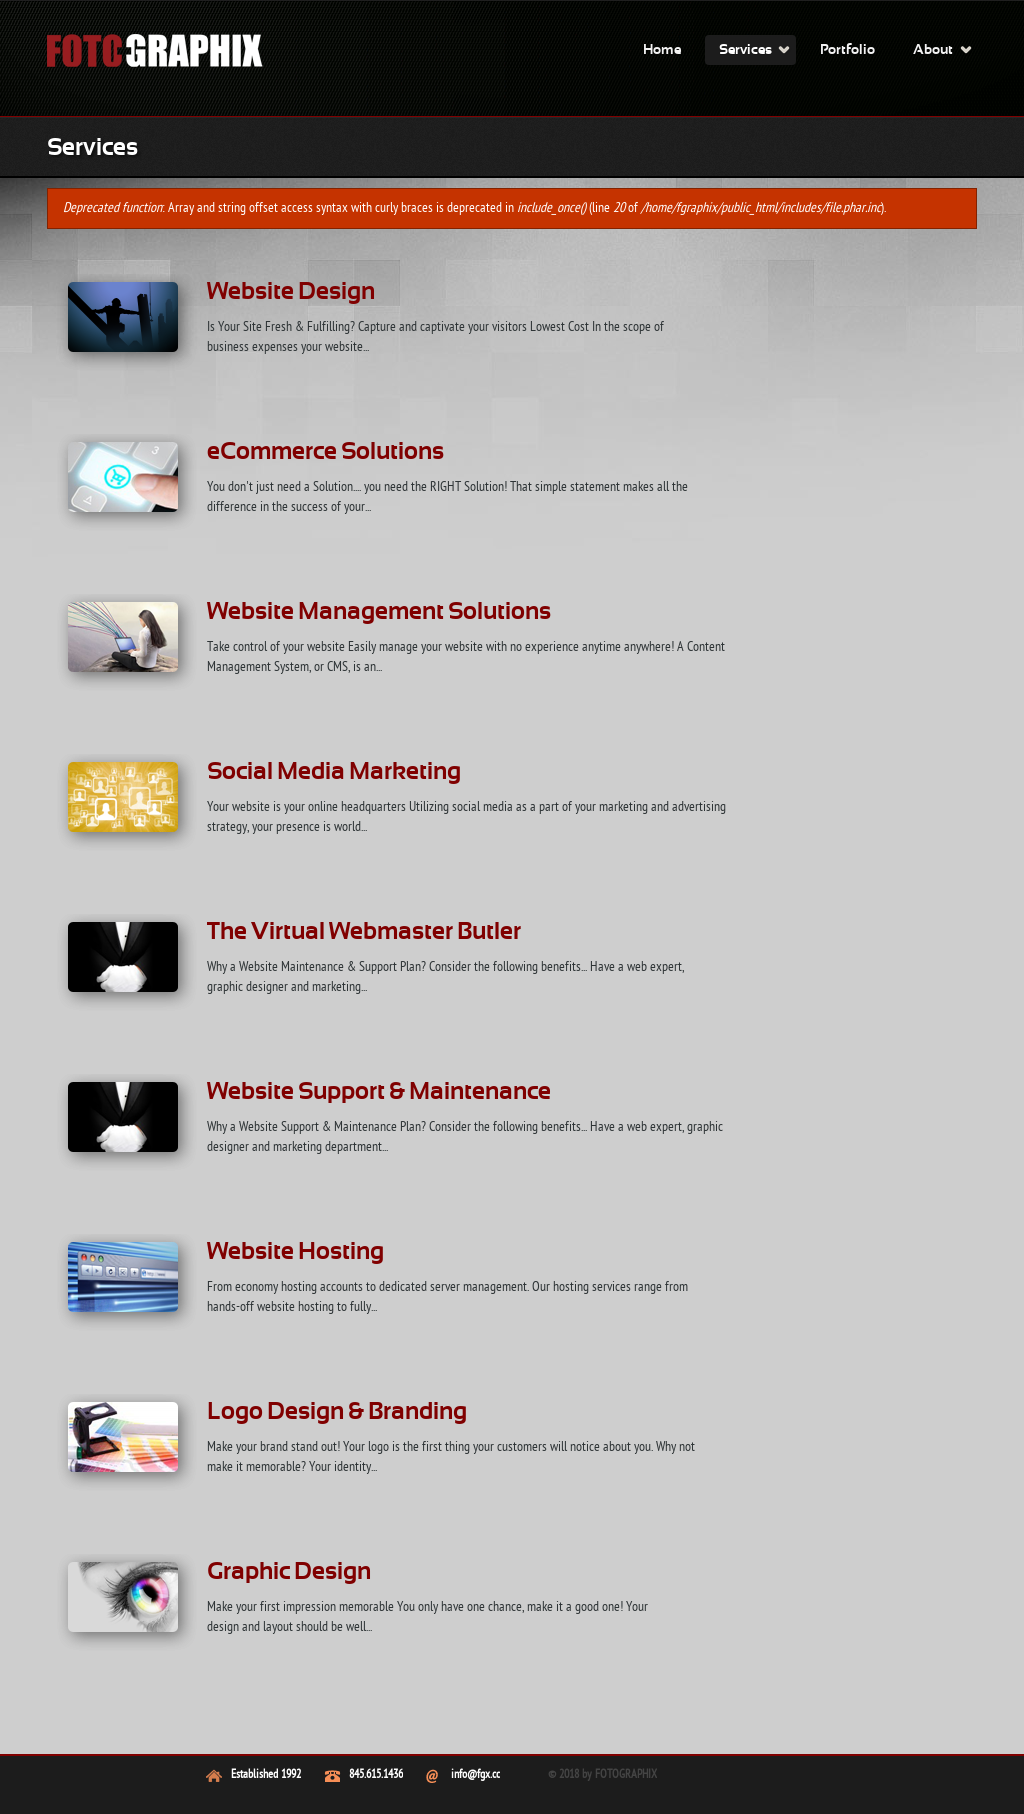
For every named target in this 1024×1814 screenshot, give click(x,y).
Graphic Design (289, 1573)
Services (745, 50)
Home (662, 50)
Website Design (291, 293)
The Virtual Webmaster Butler (364, 933)
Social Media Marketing (334, 773)
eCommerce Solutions (325, 453)
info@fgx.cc (475, 1775)
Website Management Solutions (379, 613)
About (933, 50)
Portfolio (847, 50)
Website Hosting (295, 1253)
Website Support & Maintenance (379, 1093)
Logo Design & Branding (337, 1413)
